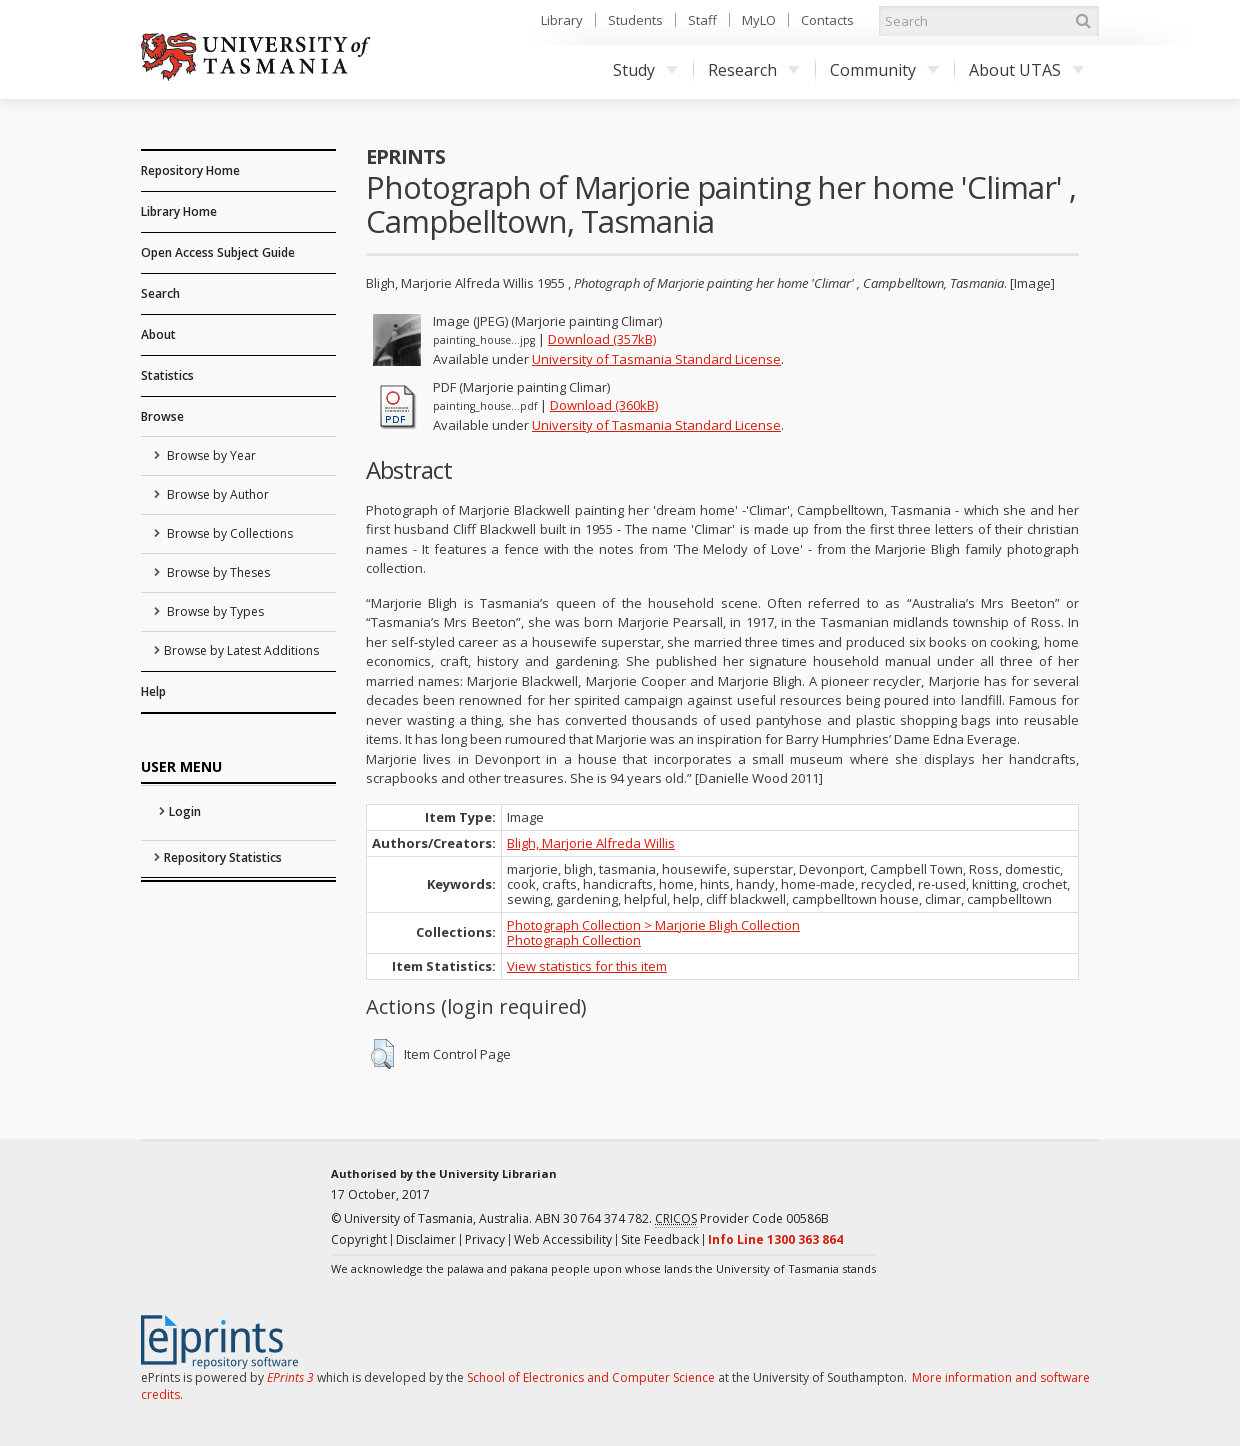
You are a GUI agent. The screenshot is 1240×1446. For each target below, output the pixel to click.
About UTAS (1026, 70)
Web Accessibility (563, 1239)
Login (185, 811)
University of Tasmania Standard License (656, 359)
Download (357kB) (602, 339)
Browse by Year (210, 455)
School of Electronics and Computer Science (591, 1377)
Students (635, 20)
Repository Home (190, 170)
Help (153, 691)
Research (754, 70)
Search (160, 293)
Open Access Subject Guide (218, 252)
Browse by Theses (217, 572)
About (158, 334)
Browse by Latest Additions (241, 650)
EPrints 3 (290, 1377)
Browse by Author (216, 494)
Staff (702, 20)
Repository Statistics (223, 857)
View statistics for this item (587, 966)
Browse (162, 416)
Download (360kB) (604, 405)
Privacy (485, 1239)
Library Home (179, 211)
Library (562, 20)
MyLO (759, 20)
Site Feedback (660, 1239)
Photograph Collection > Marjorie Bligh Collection (653, 925)
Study (645, 70)
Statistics (167, 375)
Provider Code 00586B (742, 1219)
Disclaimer (426, 1239)
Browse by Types (214, 611)
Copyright (359, 1239)
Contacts (827, 20)
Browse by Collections (228, 533)
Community (884, 70)
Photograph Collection (574, 940)
